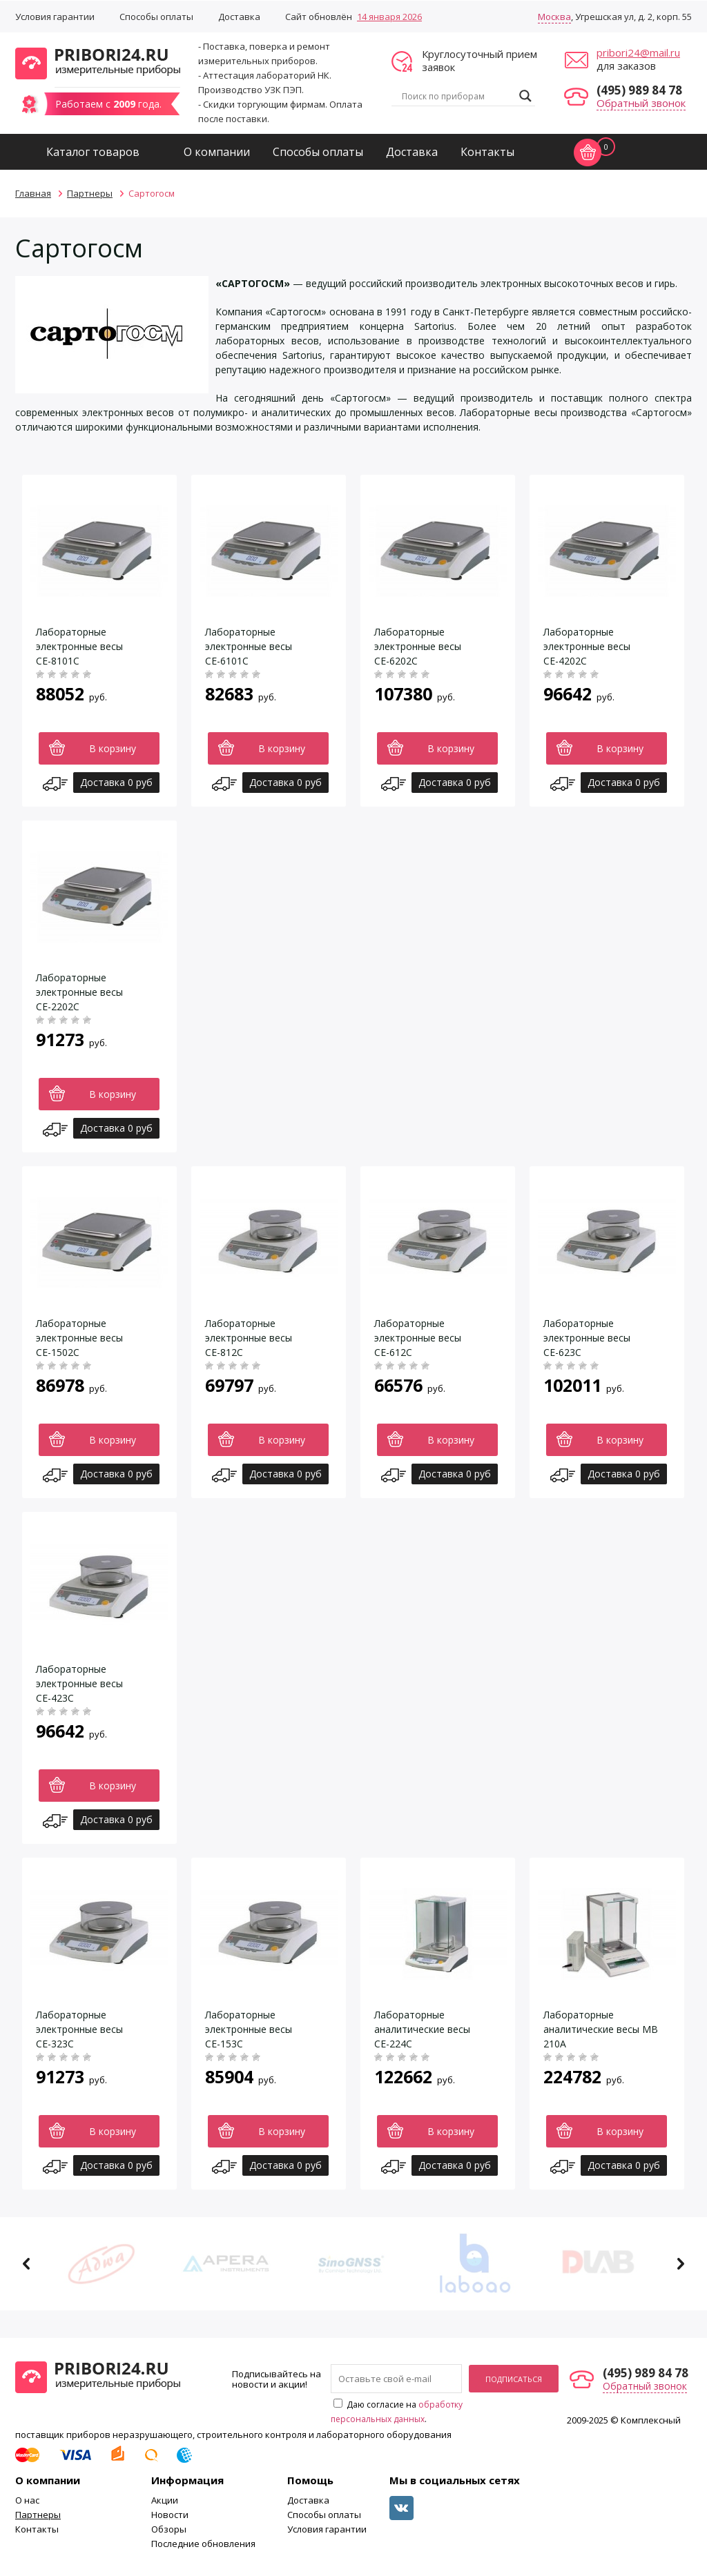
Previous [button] (26, 2263)
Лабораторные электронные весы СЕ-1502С (79, 1338)
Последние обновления (203, 2543)
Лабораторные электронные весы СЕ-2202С (79, 992)
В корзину (112, 748)
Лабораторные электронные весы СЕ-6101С (248, 646)
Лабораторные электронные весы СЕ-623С (586, 1338)
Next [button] (680, 2263)
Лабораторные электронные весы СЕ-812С (248, 1338)
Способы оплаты (156, 16)
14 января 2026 (389, 16)
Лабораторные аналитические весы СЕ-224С (422, 2029)
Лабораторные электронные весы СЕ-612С (417, 1338)
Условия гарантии (55, 16)
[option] (105, 2264)
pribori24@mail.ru (638, 52)
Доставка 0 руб (116, 782)
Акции (164, 2500)
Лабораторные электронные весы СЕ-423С (79, 1683)
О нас (27, 2500)
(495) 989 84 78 (639, 90)
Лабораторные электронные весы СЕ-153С (248, 2029)
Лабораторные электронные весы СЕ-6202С (417, 646)
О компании (217, 151)
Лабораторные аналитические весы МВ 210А (600, 2029)
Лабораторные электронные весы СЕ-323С (79, 2029)
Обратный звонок (641, 103)
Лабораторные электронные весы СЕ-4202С (586, 646)
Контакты (487, 151)
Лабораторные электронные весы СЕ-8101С (79, 646)
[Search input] (457, 96)
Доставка (239, 16)
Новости (169, 2514)
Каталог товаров (92, 151)
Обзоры (168, 2529)
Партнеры (38, 2514)
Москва (554, 16)
